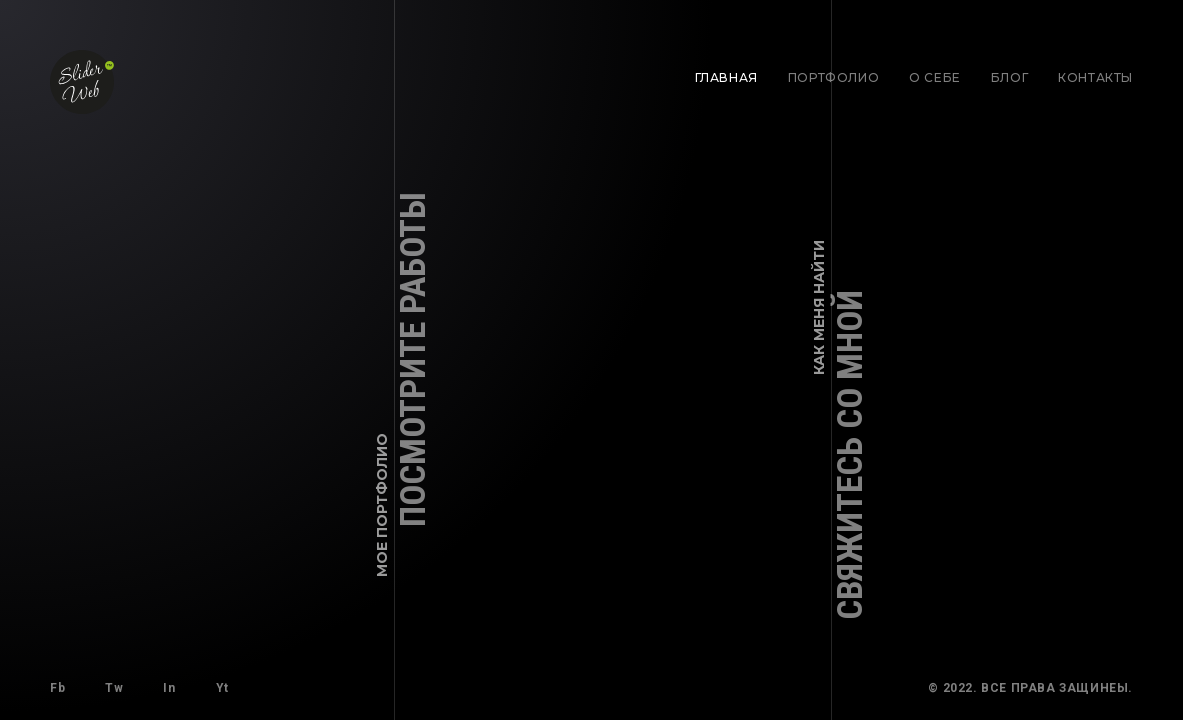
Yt (222, 688)
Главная (726, 77)
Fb (57, 688)
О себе (935, 77)
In (169, 688)
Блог (1009, 77)
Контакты (1095, 77)
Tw (114, 688)
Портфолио (833, 77)
